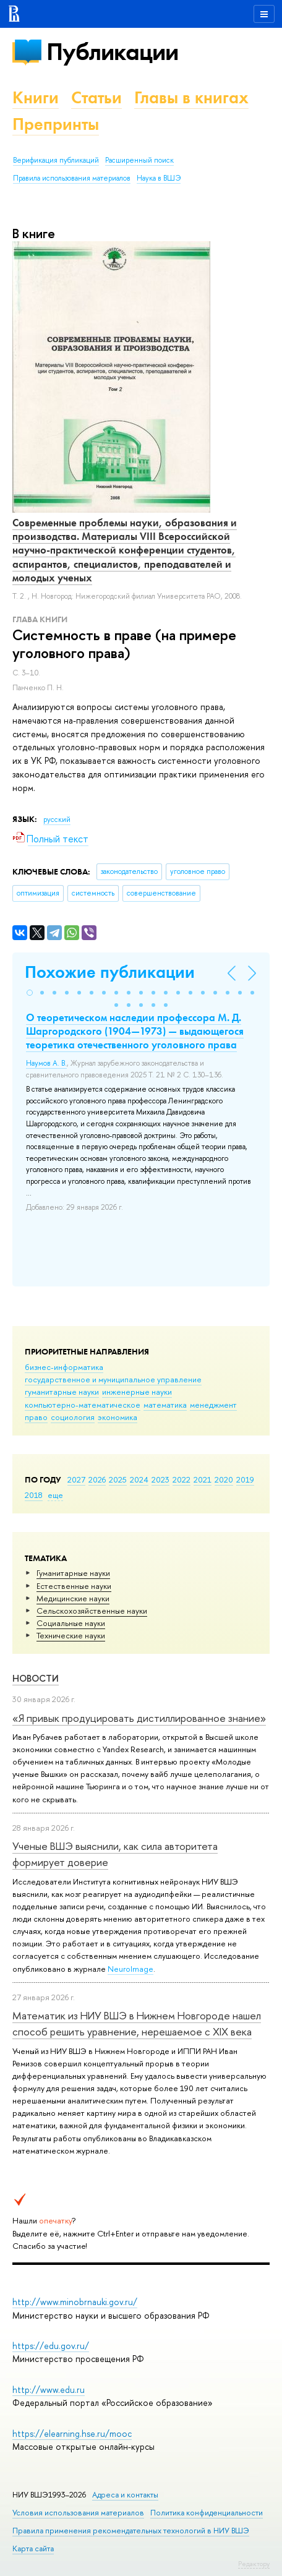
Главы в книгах (191, 97)
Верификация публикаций (56, 160)
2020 (224, 1479)
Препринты (55, 124)
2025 (118, 1479)
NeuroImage (130, 1968)
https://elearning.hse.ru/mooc (72, 2433)
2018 (34, 1494)
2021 (203, 1479)
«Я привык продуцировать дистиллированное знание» (139, 1718)
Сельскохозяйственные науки (91, 1610)
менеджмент (213, 1404)
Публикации (112, 51)
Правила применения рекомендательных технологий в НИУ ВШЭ (130, 2530)
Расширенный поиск (139, 160)
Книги (35, 97)
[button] (30, 992)
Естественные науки (73, 1585)
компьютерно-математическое (82, 1404)
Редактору (254, 2563)
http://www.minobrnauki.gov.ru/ (74, 2302)
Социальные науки (70, 1622)
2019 (245, 1479)
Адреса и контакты (125, 2494)
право (36, 1417)
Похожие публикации (110, 972)
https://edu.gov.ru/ (50, 2345)
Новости (35, 1678)
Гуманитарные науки (73, 1572)
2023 (160, 1479)
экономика (117, 1417)
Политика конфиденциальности (206, 2512)
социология (73, 1417)
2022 (181, 1479)
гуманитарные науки (62, 1391)
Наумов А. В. (46, 1063)
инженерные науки (137, 1391)
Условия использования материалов (78, 2512)
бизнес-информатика (64, 1366)
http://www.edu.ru (48, 2389)
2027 (76, 1479)
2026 (97, 1479)
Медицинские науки (72, 1598)
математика (165, 1404)
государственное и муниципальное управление (113, 1379)
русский (56, 819)
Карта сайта (33, 2548)
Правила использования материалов (71, 178)
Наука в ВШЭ (159, 178)
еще (55, 1494)
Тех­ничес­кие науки (70, 1635)
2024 (139, 1479)
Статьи (96, 97)
